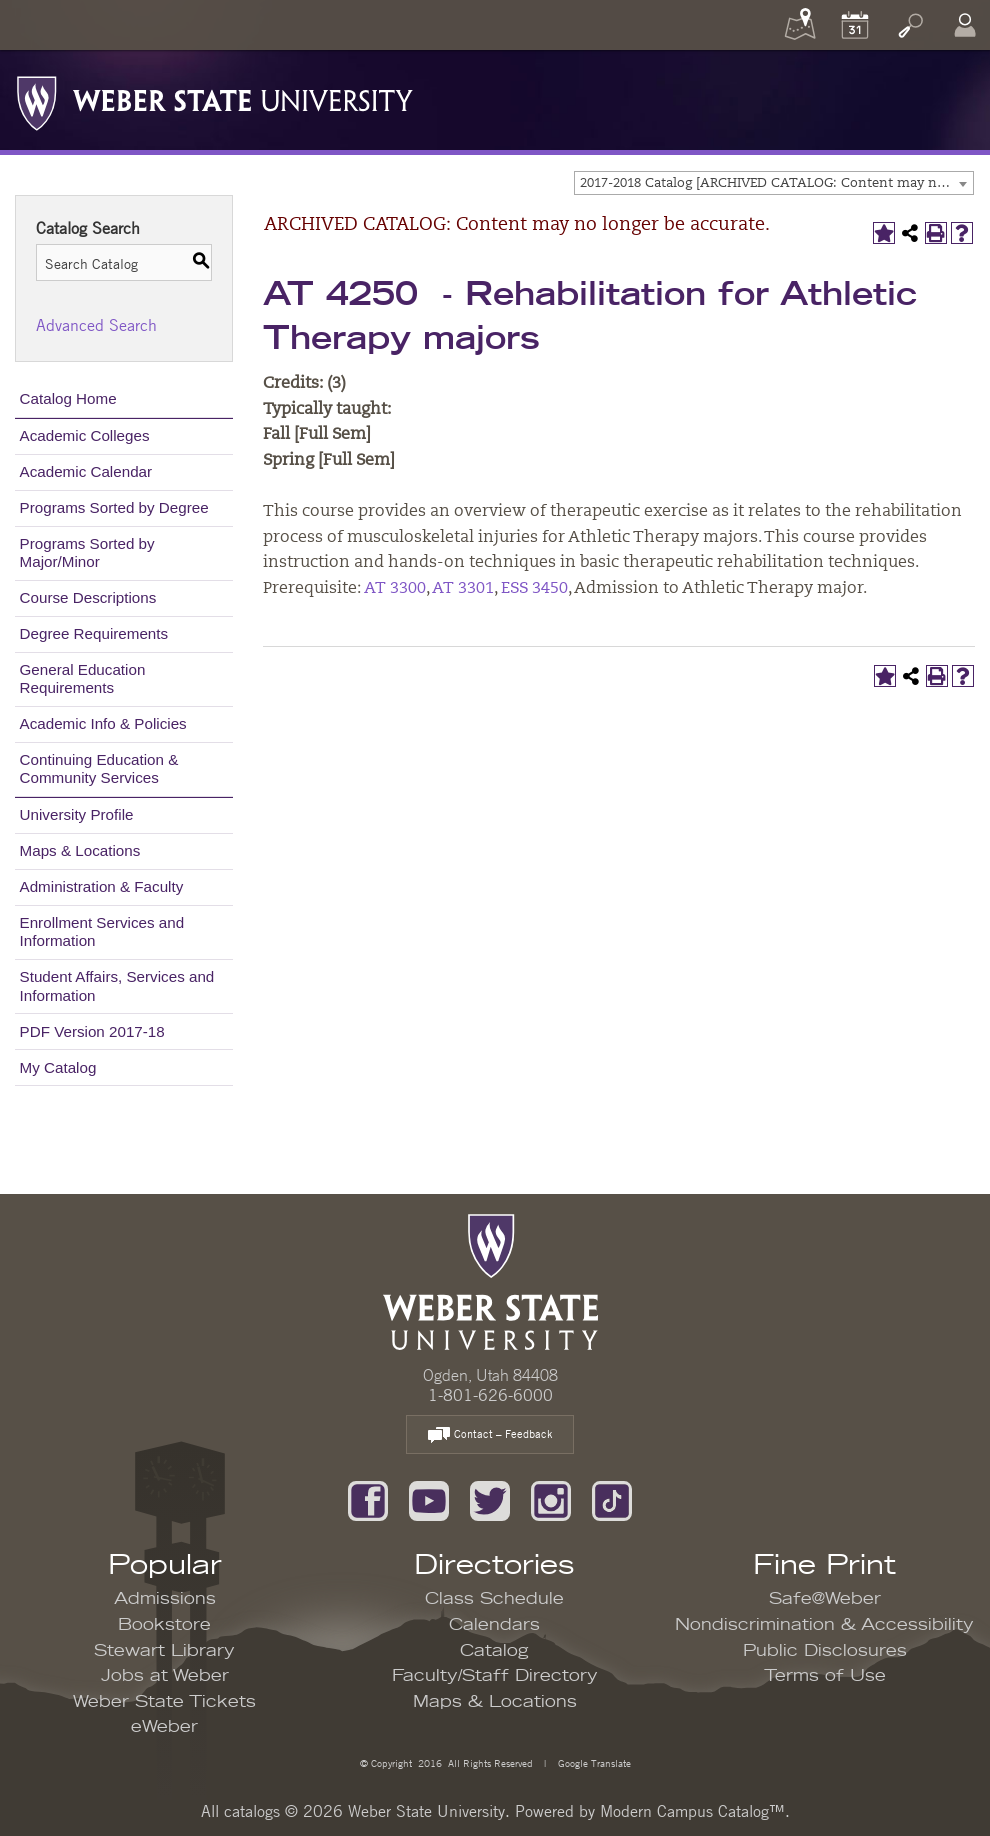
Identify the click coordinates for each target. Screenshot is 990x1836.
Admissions (165, 1599)
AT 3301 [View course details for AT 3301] (463, 589)
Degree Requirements (94, 633)
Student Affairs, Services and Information (117, 985)
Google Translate (593, 1762)
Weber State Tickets (164, 1702)
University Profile (77, 814)
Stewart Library (164, 1651)
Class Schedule (494, 1599)
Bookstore (164, 1625)
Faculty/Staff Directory (495, 1676)
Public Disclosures (825, 1651)
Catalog (494, 1651)
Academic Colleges (85, 435)
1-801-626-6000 (490, 1395)
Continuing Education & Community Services (99, 768)
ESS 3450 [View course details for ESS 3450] (534, 589)
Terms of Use (825, 1676)
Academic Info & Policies (103, 723)
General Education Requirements (83, 678)
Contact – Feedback (490, 1435)
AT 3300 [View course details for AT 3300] (395, 589)
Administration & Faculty (102, 886)
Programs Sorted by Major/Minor (87, 552)
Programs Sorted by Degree (114, 507)
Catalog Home (68, 398)
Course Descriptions (88, 597)
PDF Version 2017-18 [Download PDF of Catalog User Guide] (92, 1031)
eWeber (164, 1727)
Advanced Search (96, 325)
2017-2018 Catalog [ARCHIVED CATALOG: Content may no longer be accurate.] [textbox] (776, 183)
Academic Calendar (86, 471)
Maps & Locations (80, 850)
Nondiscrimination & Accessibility (824, 1625)
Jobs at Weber (165, 1676)
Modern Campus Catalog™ (692, 1811)
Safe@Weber (825, 1599)
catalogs (252, 1811)
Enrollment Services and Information (102, 931)
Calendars (494, 1625)
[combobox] (774, 183)
